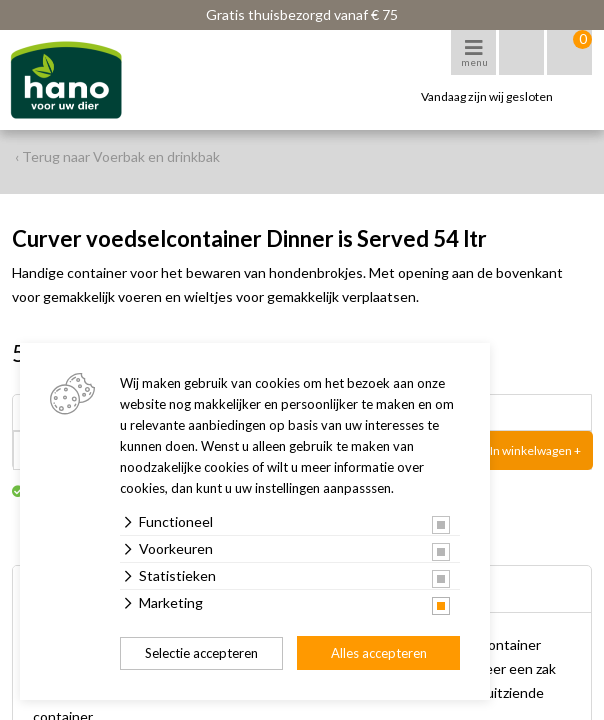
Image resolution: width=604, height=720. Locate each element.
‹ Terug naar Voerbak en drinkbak (117, 156)
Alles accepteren (379, 653)
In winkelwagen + (535, 450)
